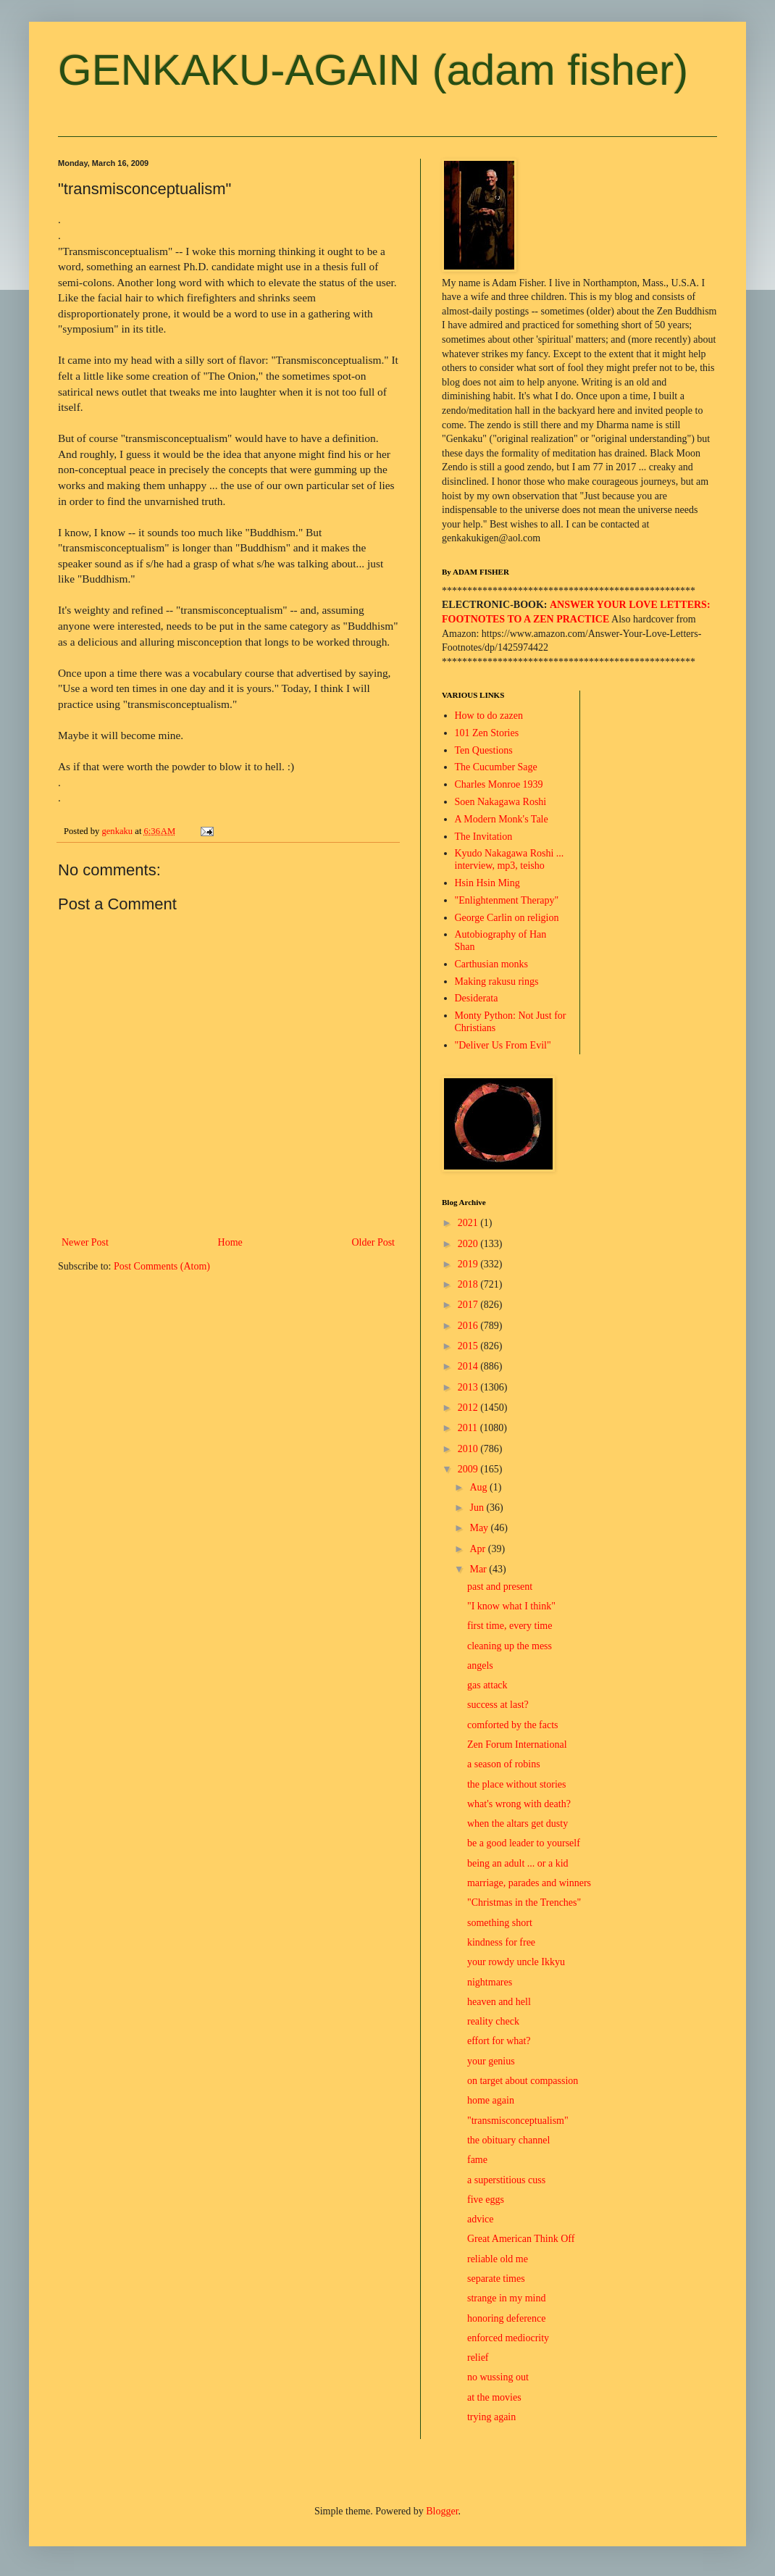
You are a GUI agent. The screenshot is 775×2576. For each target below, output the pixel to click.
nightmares (489, 1982)
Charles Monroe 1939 (499, 784)
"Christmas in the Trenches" (524, 1902)
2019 (469, 1264)
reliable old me (497, 2259)
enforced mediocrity (508, 2338)
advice (480, 2219)
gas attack (487, 1685)
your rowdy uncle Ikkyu (516, 1961)
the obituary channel (508, 2140)
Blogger (442, 2511)
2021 (469, 1222)
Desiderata (476, 998)
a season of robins (503, 1764)
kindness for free (501, 1942)
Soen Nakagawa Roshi (501, 801)
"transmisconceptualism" (518, 2120)
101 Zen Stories (487, 733)
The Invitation (484, 836)
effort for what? (499, 2040)
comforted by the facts (512, 1725)
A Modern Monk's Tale (501, 819)
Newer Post (85, 1242)
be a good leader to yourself (523, 1843)
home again (490, 2100)
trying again (491, 2417)
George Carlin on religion (507, 917)
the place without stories (516, 1784)
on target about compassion (522, 2080)
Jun (477, 1507)
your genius (491, 2061)
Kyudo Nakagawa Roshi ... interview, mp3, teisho (509, 859)
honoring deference (506, 2318)
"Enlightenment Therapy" (507, 900)
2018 (469, 1284)
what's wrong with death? (519, 1803)
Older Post (373, 1242)
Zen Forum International (517, 1744)
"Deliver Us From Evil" (503, 1045)
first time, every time (509, 1625)
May (479, 1527)
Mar (479, 1569)
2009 (469, 1469)
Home (230, 1242)
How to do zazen (489, 715)
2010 (469, 1448)
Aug (479, 1487)
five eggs (485, 2199)
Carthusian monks (492, 964)
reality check (493, 2021)
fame (477, 2159)
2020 (469, 1243)
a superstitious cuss (506, 2180)
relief (478, 2357)
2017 (469, 1304)
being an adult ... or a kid (518, 1863)
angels (480, 1665)
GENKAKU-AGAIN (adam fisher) (373, 70)
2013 (469, 1387)
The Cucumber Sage (496, 767)
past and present (499, 1586)
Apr (478, 1548)
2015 (469, 1346)
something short (499, 1922)
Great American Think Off (520, 2238)
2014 (469, 1366)
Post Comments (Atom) (162, 1266)
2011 (469, 1427)
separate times (496, 2278)
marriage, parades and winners (529, 1882)
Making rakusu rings (497, 981)
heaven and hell (499, 2001)
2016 (469, 1325)
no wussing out (498, 2377)
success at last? (498, 1704)
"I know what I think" (511, 1606)
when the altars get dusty (517, 1823)
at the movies (494, 2397)
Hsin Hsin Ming (487, 883)
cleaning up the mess (509, 1646)
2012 (469, 1407)
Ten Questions (484, 750)
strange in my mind (506, 2298)
